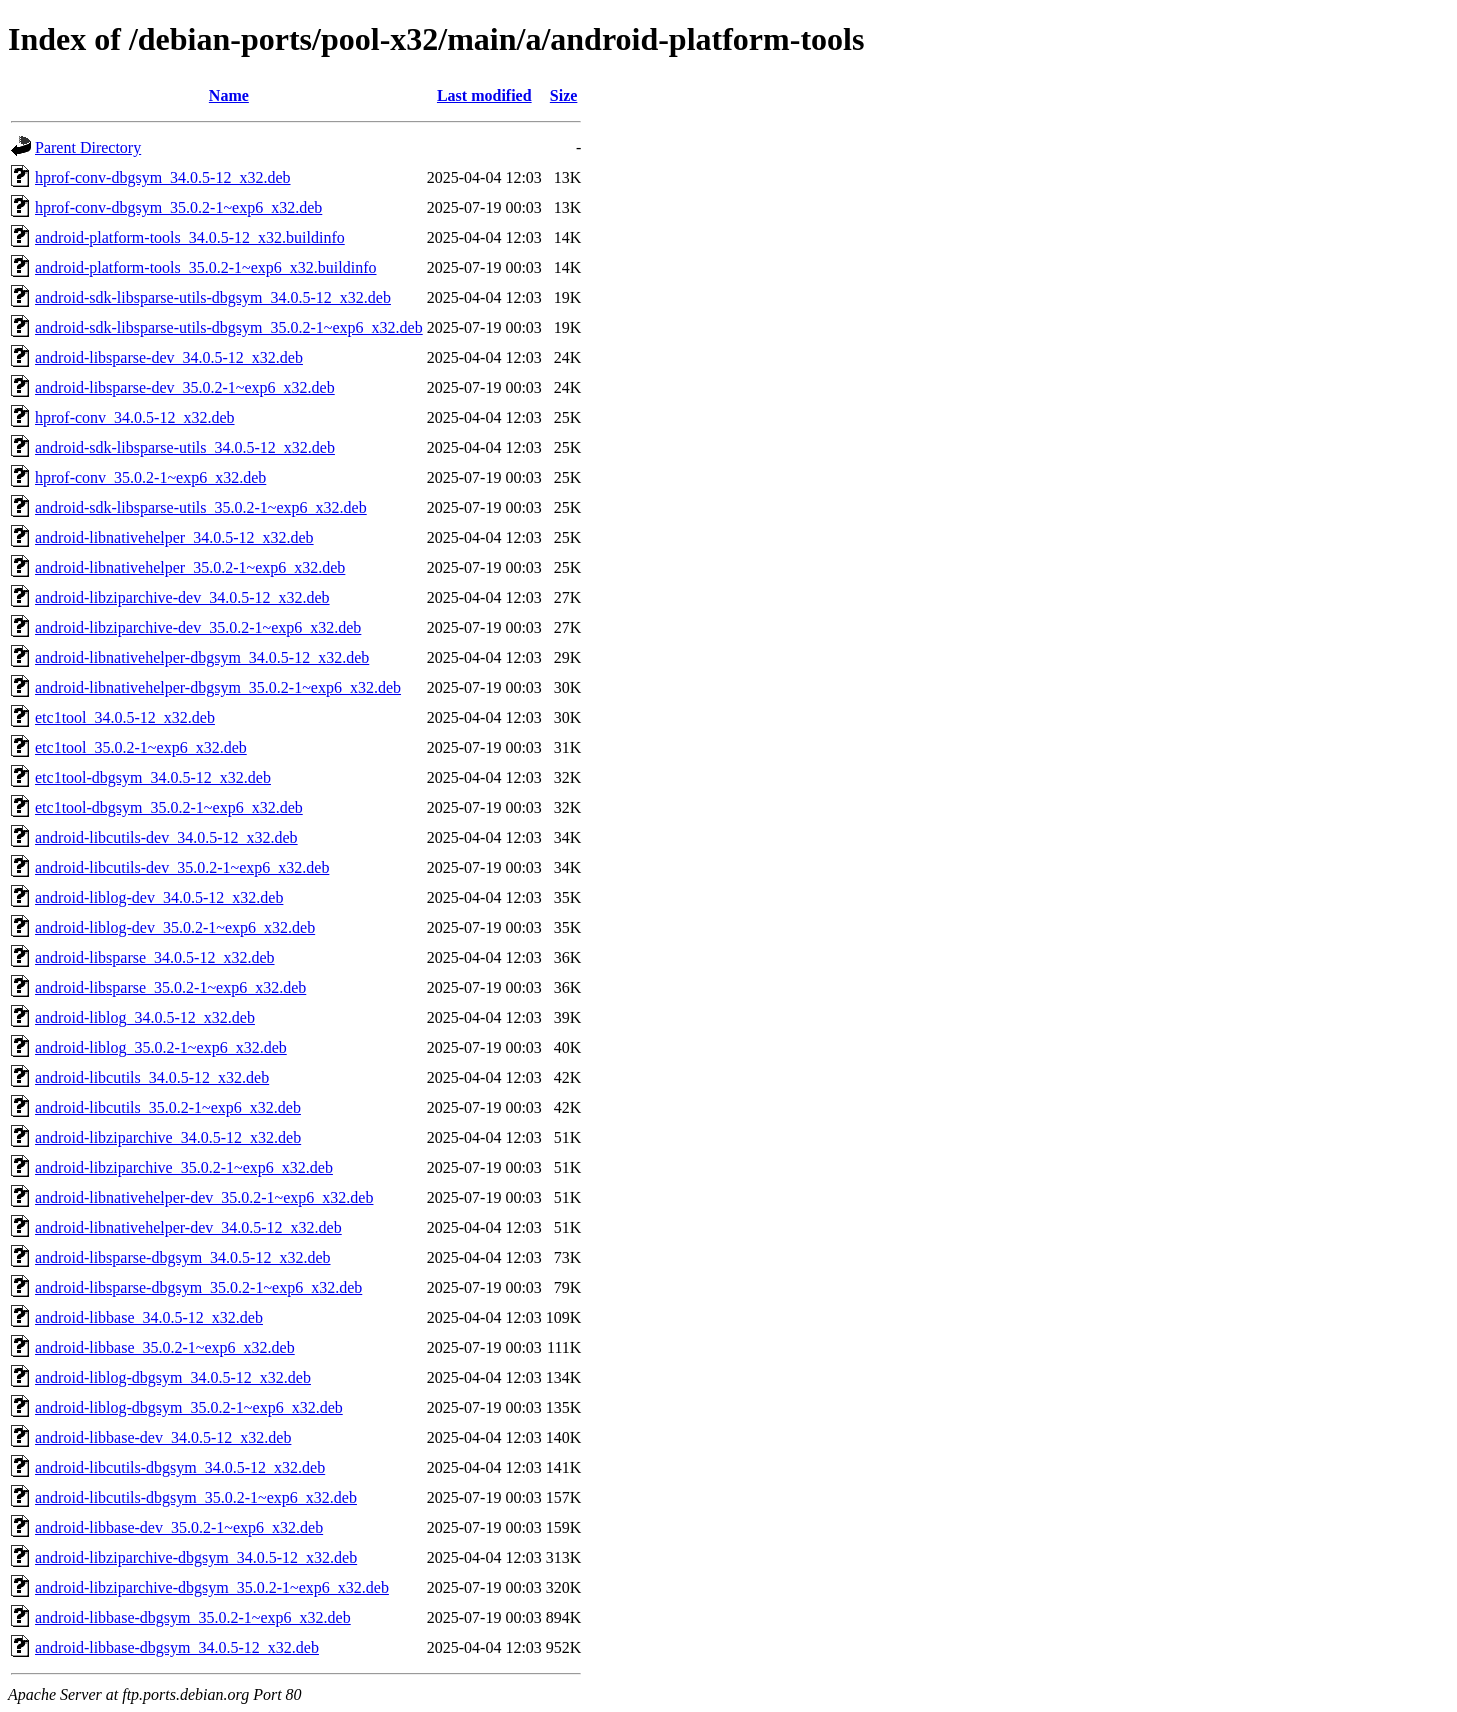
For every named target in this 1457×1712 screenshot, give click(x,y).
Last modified (484, 95)
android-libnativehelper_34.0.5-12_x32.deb (174, 537)
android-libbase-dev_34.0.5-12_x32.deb (163, 1437)
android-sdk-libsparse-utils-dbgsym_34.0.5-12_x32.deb (213, 297)
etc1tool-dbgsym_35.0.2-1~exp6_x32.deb (169, 807)
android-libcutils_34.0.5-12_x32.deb (152, 1077)
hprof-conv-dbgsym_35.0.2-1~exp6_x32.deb (178, 207)
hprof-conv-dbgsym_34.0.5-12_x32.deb (163, 177)
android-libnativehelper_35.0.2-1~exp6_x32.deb (190, 567)
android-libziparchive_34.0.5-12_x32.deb (168, 1137)
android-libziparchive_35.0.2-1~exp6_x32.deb (184, 1167)
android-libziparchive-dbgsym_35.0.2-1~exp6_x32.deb (212, 1587)
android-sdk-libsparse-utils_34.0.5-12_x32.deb (185, 447)
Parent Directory (88, 147)
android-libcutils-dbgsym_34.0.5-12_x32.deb (180, 1467)
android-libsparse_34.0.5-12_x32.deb (155, 957)
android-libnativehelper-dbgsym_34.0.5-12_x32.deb (202, 657)
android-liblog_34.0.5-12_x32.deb (145, 1017)
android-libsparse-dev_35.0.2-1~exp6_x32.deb (185, 387)
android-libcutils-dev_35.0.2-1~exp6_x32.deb (182, 867)
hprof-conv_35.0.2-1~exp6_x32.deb (150, 477)
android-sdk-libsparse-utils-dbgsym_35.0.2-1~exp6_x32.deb (229, 327)
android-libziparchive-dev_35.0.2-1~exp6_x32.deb (198, 627)
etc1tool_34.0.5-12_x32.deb (125, 717)
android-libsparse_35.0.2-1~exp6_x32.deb (170, 987)
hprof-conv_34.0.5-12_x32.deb (135, 417)
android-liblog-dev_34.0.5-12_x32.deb (159, 897)
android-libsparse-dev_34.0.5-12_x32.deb (169, 357)
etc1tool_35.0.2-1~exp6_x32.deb (141, 747)
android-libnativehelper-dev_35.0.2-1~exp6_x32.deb (204, 1197)
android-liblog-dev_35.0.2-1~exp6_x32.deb (175, 927)
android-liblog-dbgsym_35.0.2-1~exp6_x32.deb (189, 1407)
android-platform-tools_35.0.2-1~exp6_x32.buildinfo (206, 267)
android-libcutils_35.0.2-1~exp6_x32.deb (168, 1107)
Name (229, 95)
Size (564, 95)
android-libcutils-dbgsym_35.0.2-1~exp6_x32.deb (196, 1497)
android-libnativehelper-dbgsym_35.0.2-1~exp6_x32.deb (218, 687)
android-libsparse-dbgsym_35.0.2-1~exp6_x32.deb (198, 1287)
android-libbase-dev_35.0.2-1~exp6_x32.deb (179, 1527)
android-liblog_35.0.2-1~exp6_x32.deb (161, 1047)
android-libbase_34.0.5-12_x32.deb (149, 1317)
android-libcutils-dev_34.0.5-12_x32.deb (166, 837)
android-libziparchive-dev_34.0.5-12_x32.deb (182, 597)
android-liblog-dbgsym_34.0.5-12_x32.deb (173, 1377)
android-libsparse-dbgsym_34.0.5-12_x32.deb (183, 1257)
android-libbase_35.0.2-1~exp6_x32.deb (165, 1347)
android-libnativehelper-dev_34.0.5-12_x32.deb (188, 1227)
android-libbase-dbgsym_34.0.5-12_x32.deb (177, 1647)
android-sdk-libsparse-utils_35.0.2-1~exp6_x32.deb (201, 507)
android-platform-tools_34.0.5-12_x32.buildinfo (190, 237)
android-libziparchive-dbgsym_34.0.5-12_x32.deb (196, 1557)
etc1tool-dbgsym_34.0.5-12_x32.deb (153, 777)
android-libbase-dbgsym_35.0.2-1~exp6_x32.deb (193, 1617)
